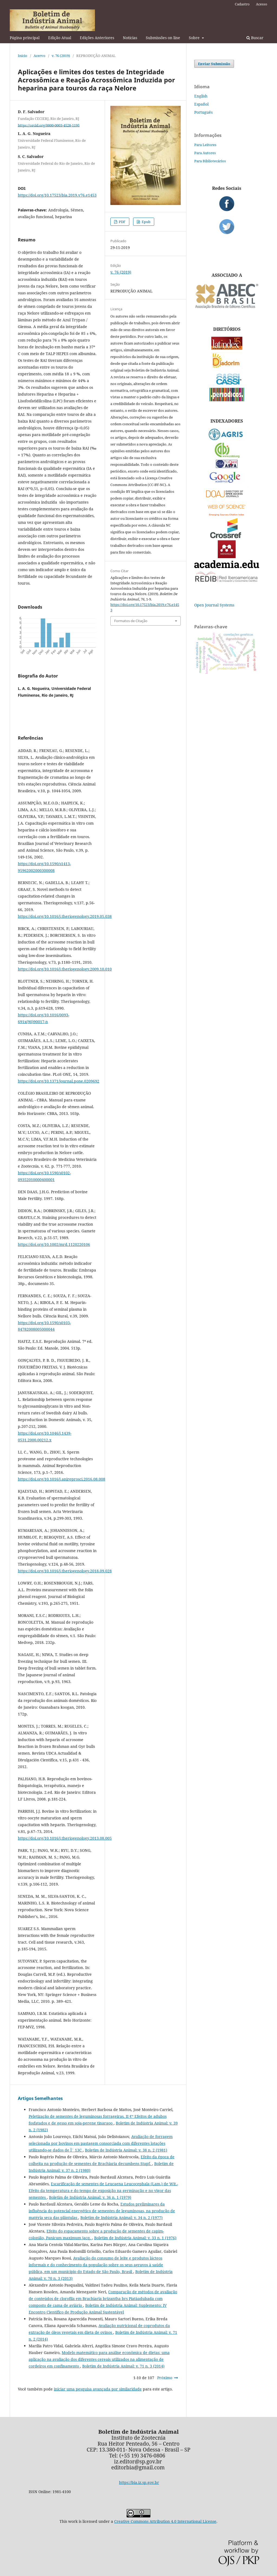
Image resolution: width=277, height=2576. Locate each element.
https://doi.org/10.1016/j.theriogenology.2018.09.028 (65, 1570)
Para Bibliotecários (210, 161)
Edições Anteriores (97, 37)
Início (22, 55)
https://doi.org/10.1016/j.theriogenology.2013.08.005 (65, 1838)
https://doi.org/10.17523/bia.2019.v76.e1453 (57, 195)
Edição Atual (59, 37)
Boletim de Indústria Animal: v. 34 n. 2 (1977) (121, 2217)
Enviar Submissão (214, 63)
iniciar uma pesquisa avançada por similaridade (98, 2389)
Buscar (254, 37)
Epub (145, 221)
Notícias (130, 37)
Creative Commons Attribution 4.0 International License (165, 2521)
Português (203, 112)
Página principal (24, 37)
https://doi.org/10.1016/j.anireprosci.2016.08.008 (61, 1479)
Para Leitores (205, 144)
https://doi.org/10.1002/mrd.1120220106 (54, 1244)
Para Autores (205, 152)
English (200, 96)
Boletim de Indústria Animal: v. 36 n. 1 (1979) (90, 2197)
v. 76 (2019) (61, 55)
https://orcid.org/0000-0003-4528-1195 (49, 125)
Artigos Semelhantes (40, 2098)
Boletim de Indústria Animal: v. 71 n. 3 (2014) (123, 2366)
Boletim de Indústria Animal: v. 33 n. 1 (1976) (135, 2237)
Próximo (164, 2377)
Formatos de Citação (130, 620)
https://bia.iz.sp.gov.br (139, 2482)
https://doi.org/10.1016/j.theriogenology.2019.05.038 (65, 916)
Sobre (195, 37)
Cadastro (242, 4)
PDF (122, 221)
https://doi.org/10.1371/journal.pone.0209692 (58, 1081)
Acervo (39, 55)
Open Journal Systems (214, 605)
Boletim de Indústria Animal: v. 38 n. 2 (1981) (126, 2150)
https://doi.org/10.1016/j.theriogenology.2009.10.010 (65, 969)
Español (201, 104)
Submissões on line (163, 37)
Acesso (261, 4)
